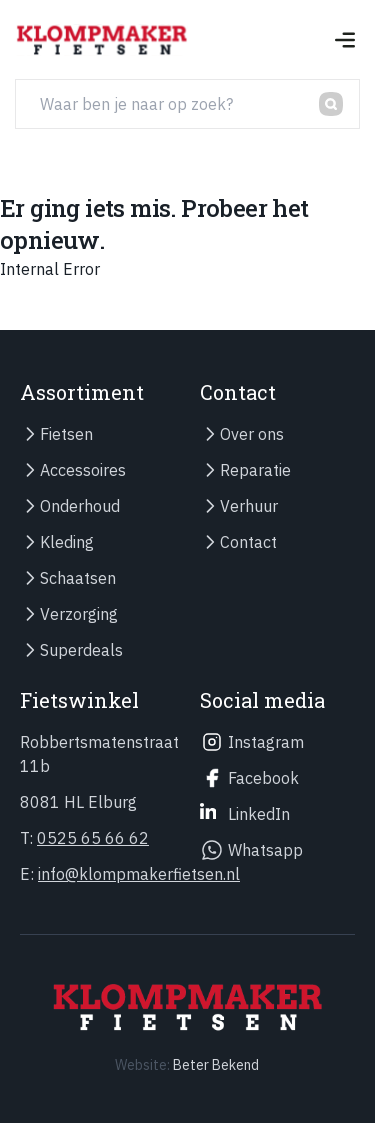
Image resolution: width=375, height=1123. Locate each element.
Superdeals (81, 650)
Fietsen (66, 434)
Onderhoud (80, 506)
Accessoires (83, 470)
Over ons (252, 434)
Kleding (67, 542)
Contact (248, 542)
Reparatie (255, 470)
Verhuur (249, 506)
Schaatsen (78, 578)
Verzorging (79, 614)
